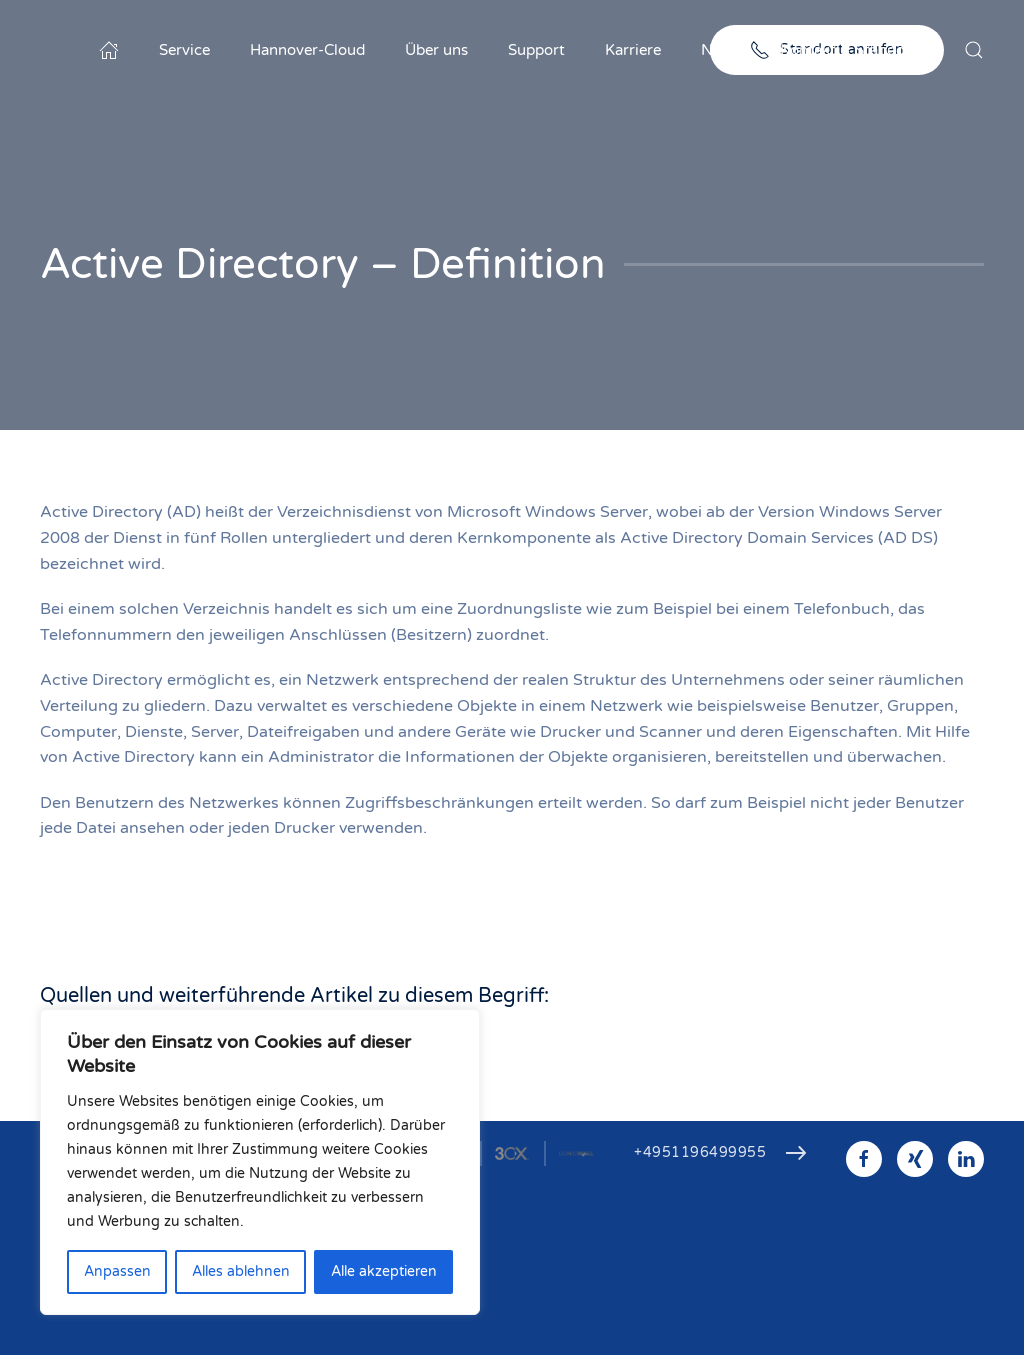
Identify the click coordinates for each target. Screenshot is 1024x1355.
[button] (974, 50)
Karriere (633, 50)
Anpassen (117, 1271)
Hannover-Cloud (307, 50)
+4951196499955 (700, 1152)
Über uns (436, 50)
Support (536, 50)
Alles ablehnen (241, 1271)
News (720, 50)
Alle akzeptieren (384, 1271)
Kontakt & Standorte (852, 50)
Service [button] (184, 50)
